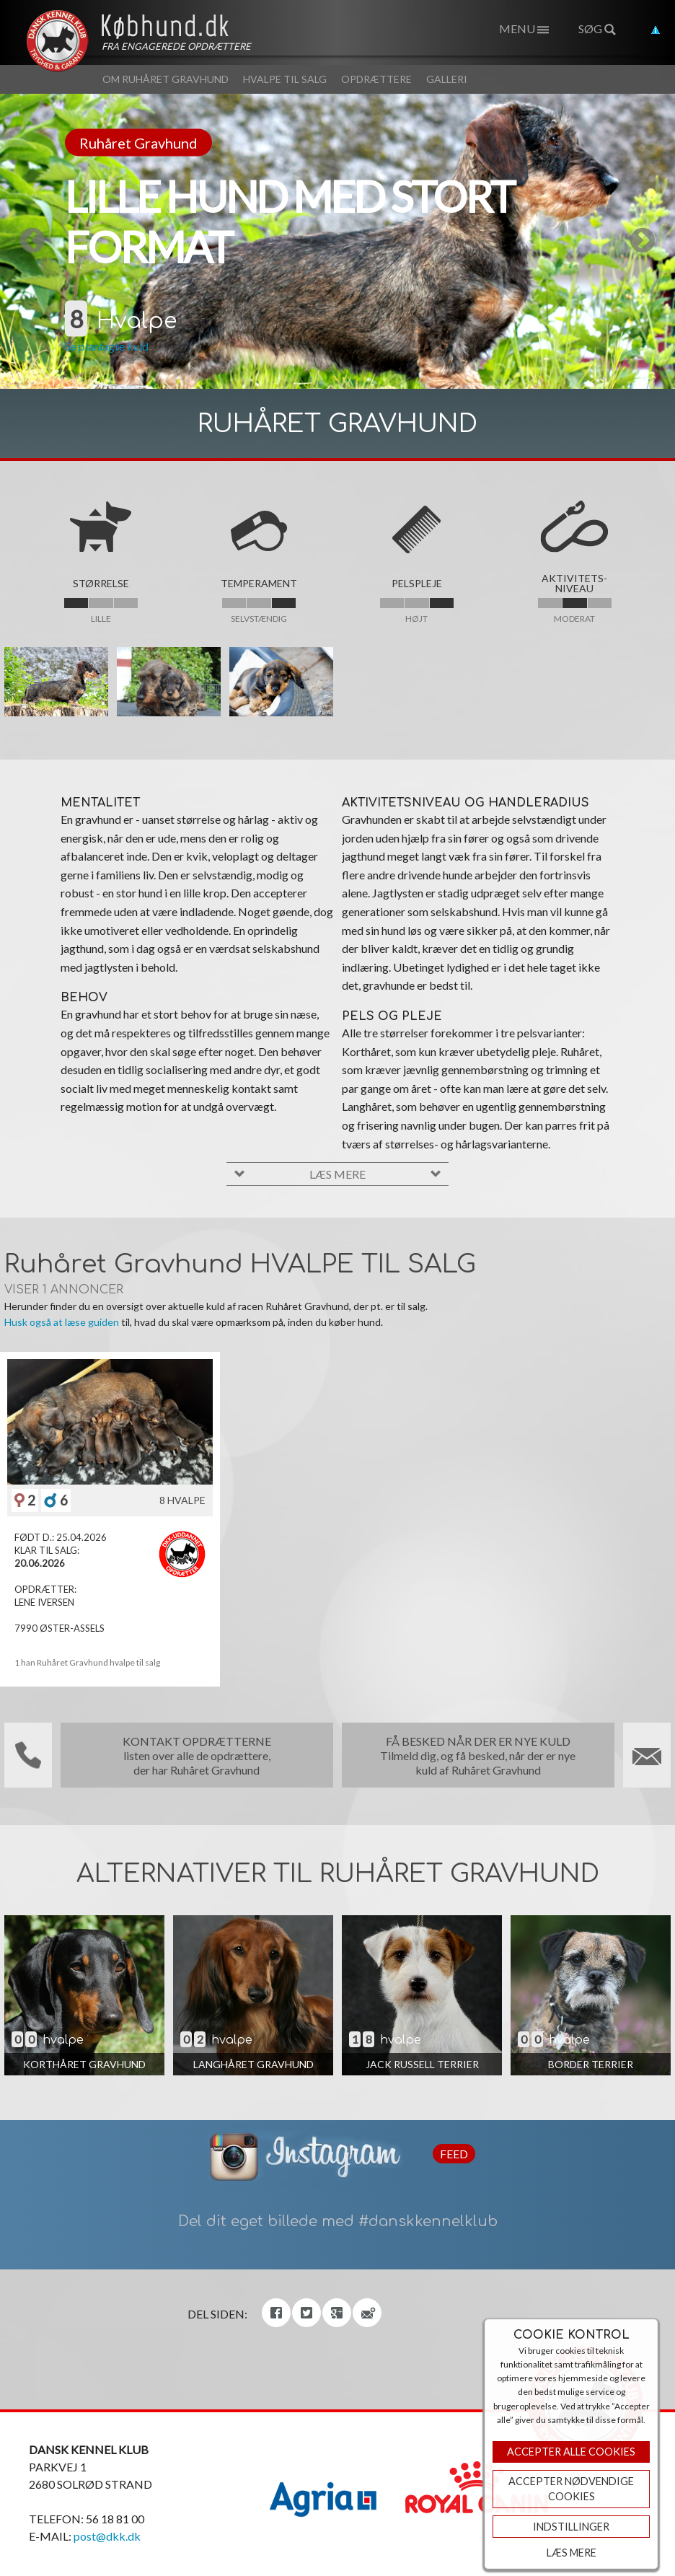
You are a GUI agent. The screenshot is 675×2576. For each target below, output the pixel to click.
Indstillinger (571, 2526)
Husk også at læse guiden (61, 1322)
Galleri (446, 79)
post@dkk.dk (107, 2536)
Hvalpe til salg (285, 79)
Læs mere (571, 2552)
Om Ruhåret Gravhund (165, 79)
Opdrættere (376, 79)
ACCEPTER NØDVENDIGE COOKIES (571, 2489)
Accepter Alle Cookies (571, 2451)
